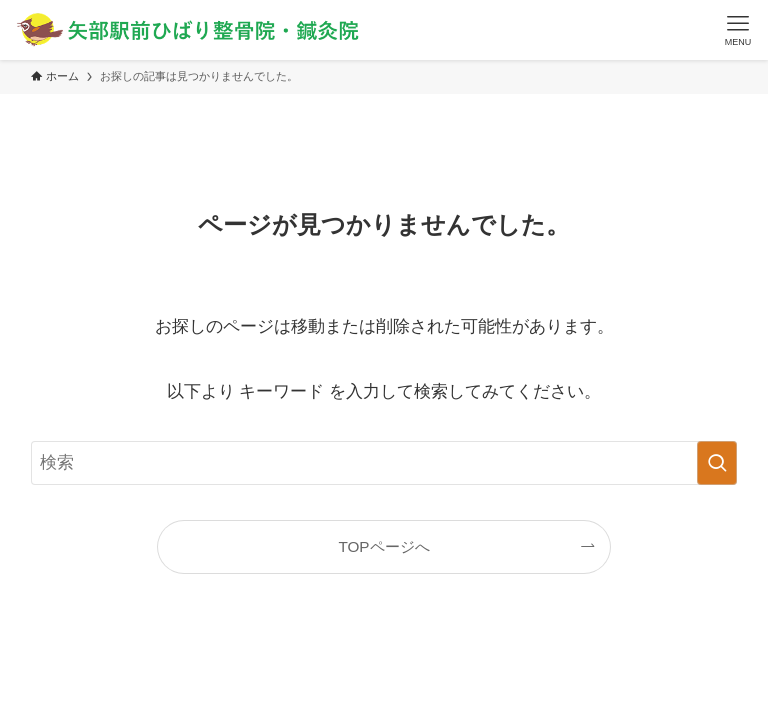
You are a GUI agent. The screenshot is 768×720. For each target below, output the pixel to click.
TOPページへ (383, 546)
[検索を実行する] (717, 463)
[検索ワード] (384, 463)
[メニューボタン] (738, 30)
